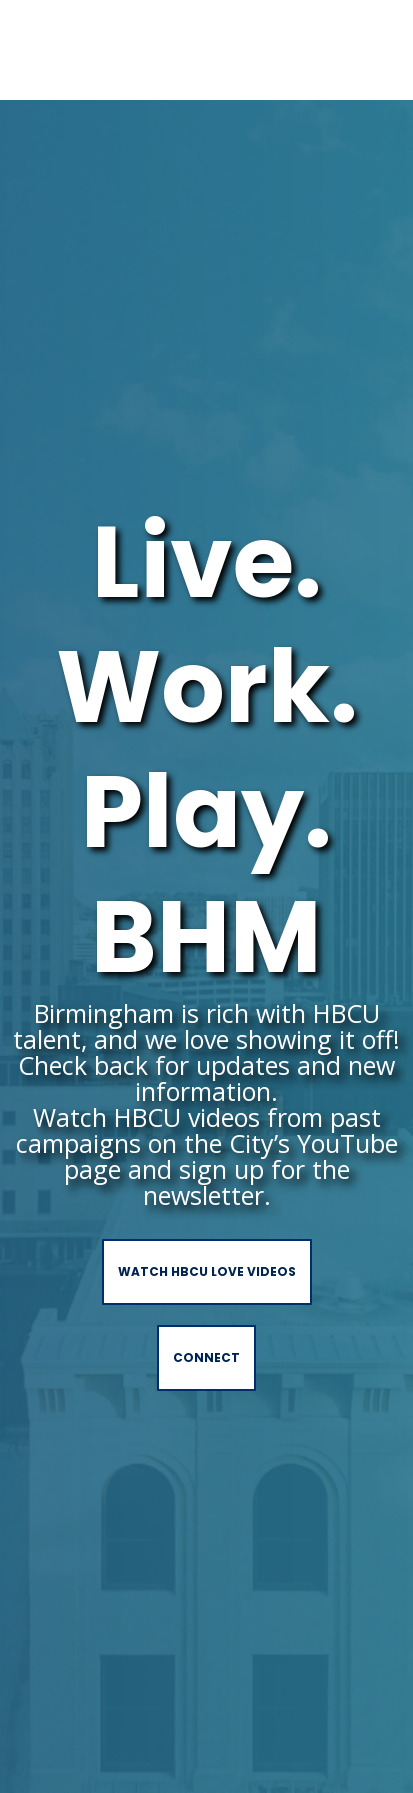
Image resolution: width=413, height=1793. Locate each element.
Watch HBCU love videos (207, 1271)
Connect (206, 1357)
